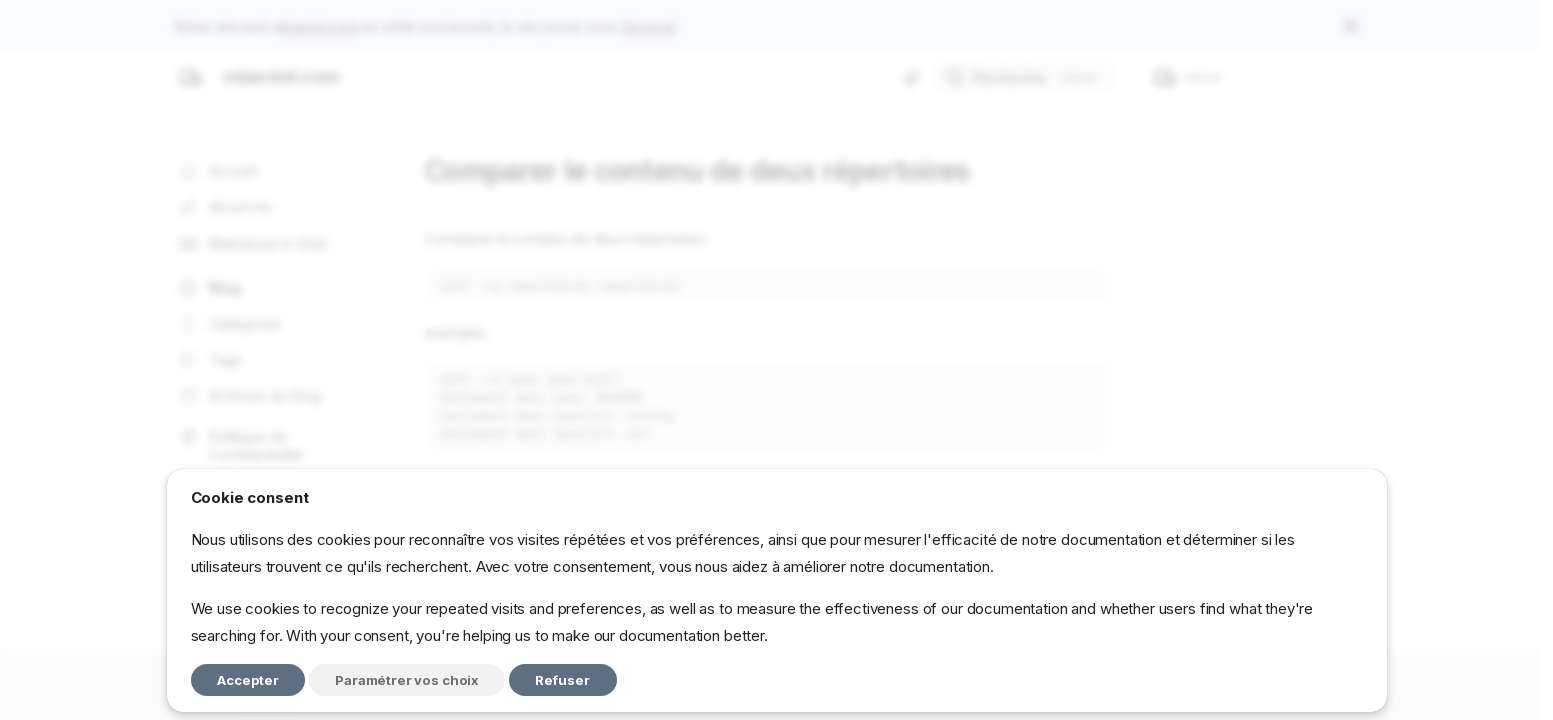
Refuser (562, 680)
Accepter (248, 680)
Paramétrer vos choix (407, 680)
